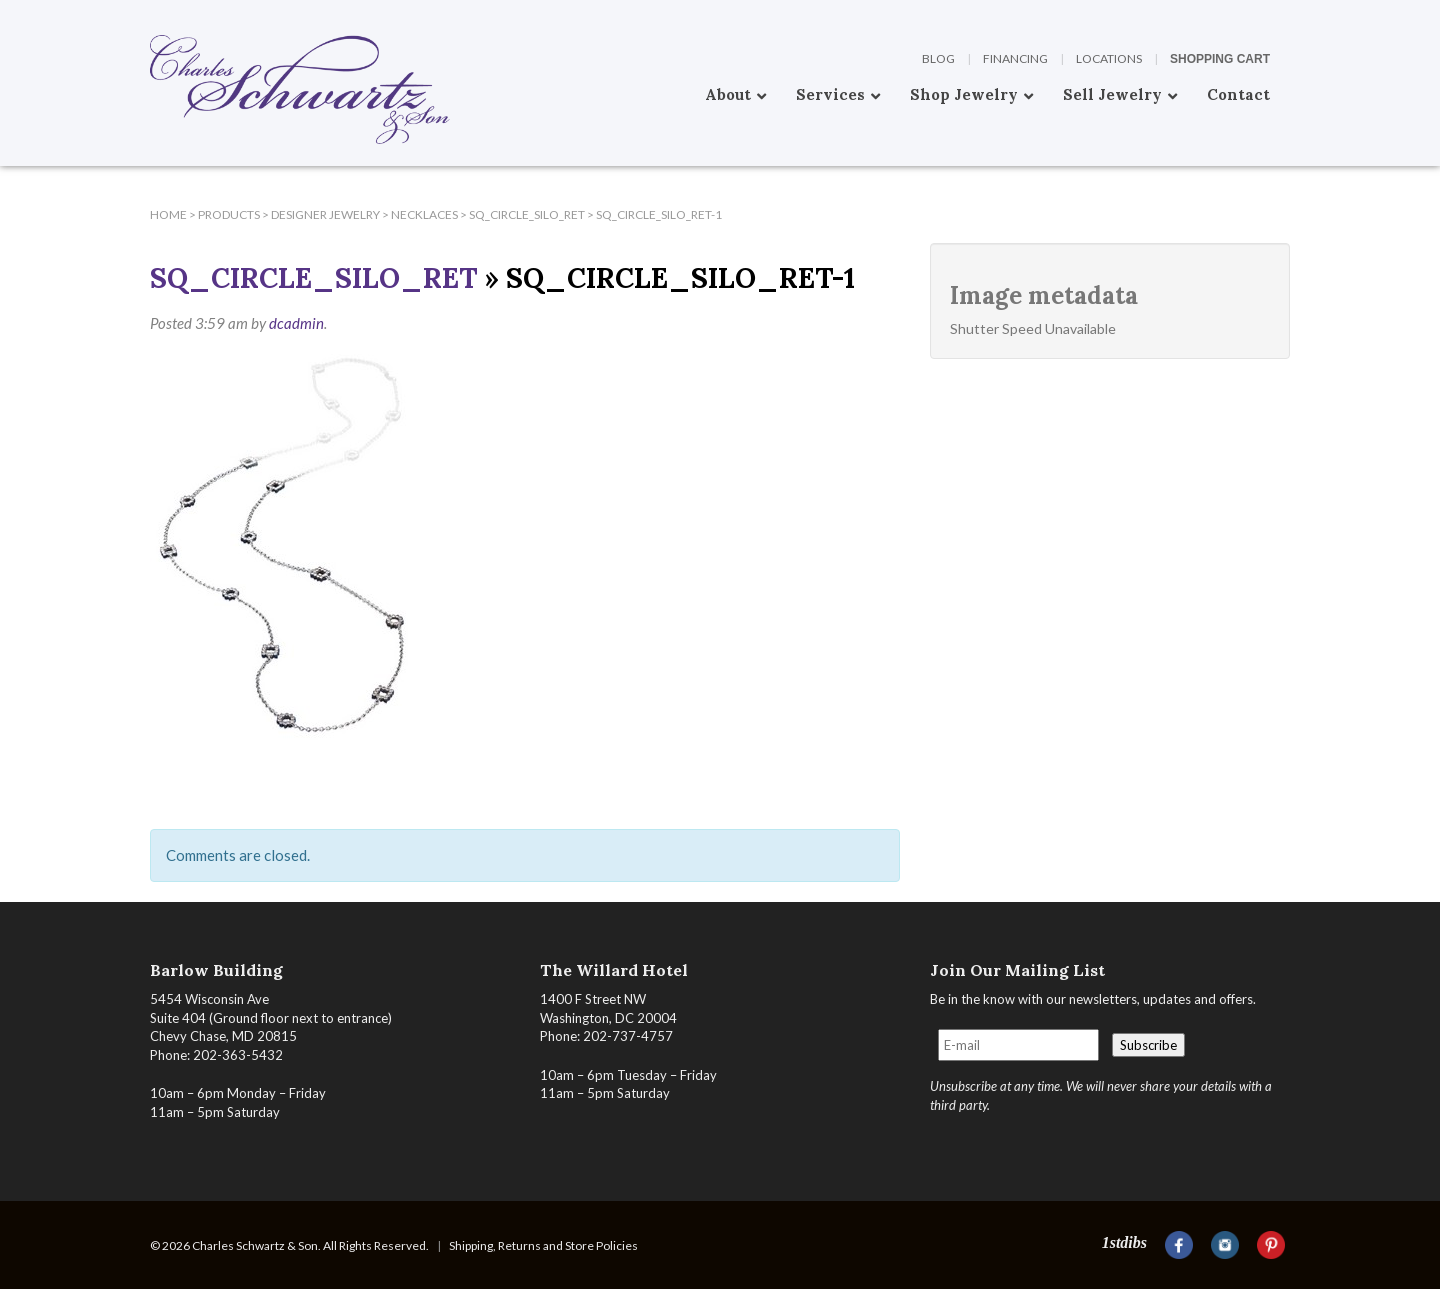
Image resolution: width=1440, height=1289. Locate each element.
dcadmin (296, 323)
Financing (1015, 58)
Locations (1109, 58)
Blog (938, 58)
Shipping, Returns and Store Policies (543, 1245)
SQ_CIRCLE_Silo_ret (314, 278)
